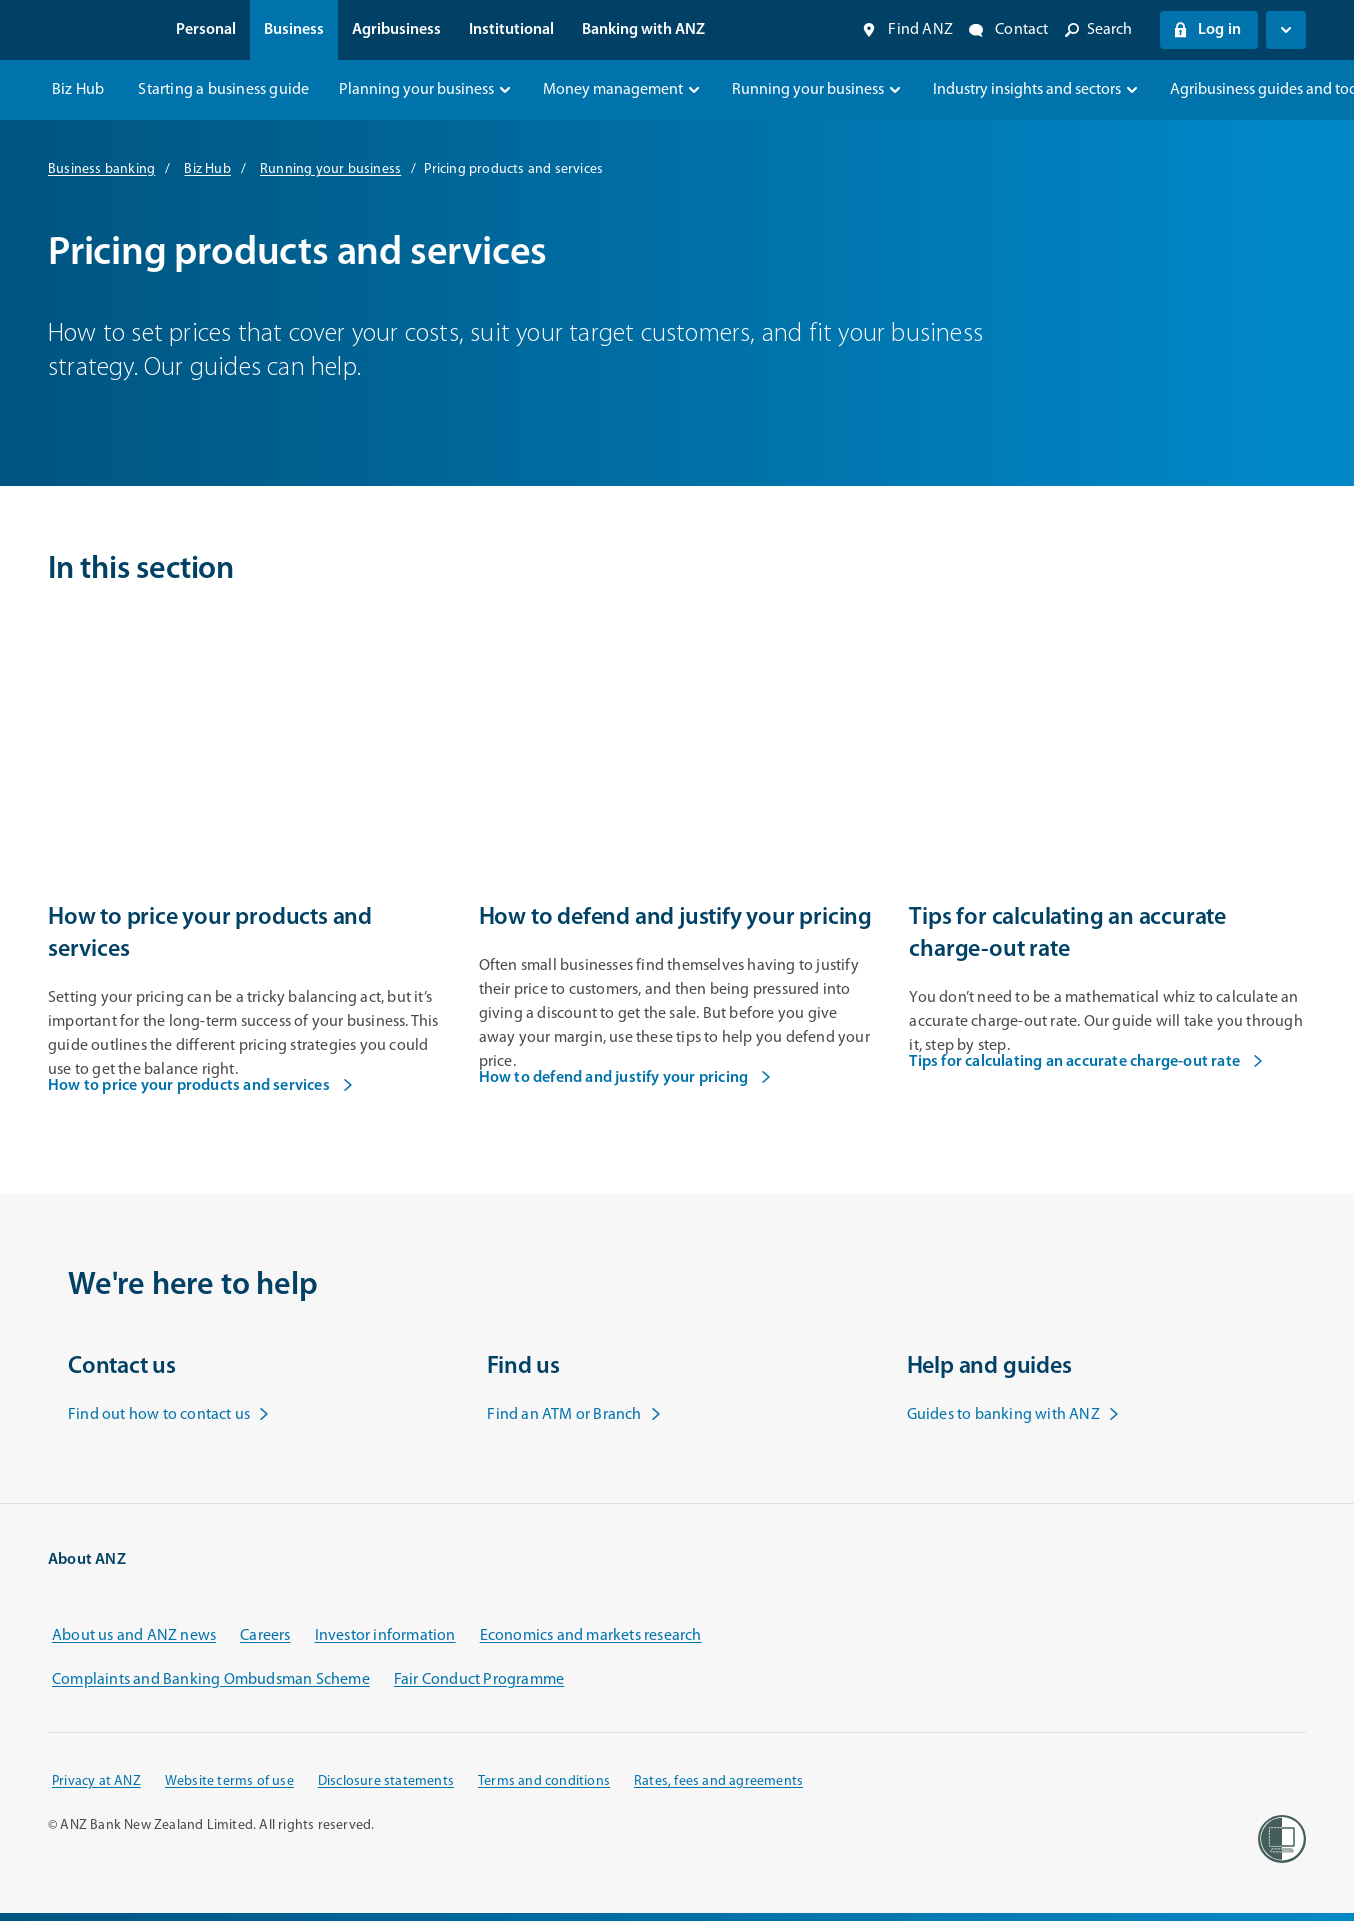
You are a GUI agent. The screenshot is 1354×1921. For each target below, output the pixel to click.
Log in (1207, 30)
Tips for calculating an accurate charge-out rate (1086, 1062)
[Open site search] (1098, 30)
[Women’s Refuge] (1282, 1839)
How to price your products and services (201, 1086)
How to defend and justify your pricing (626, 1078)
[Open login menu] (1286, 30)
